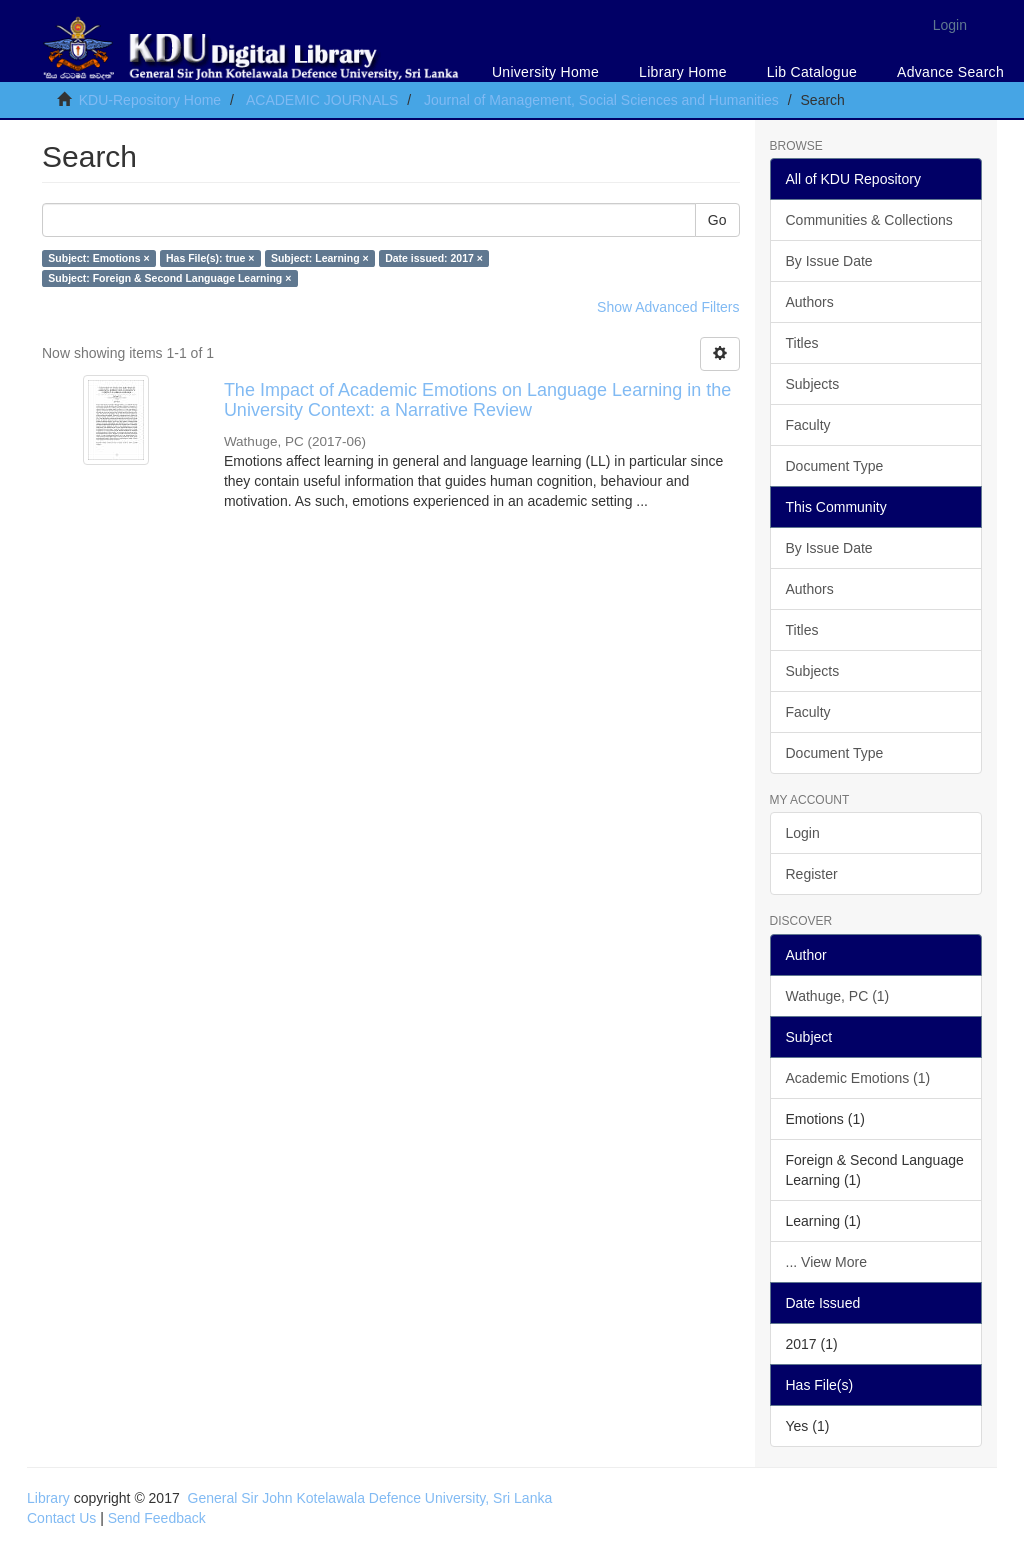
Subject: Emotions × (98, 258)
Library (48, 1498)
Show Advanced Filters (668, 307)
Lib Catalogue (812, 72)
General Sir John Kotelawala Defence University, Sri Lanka (370, 1498)
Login (803, 833)
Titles (802, 343)
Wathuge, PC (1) (838, 996)
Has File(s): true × (210, 258)
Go (717, 220)
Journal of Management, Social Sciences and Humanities (601, 100)
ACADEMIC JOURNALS (322, 100)
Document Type (835, 466)
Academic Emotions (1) (858, 1078)
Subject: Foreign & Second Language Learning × (169, 278)
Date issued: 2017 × (434, 258)
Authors (810, 302)
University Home (545, 72)
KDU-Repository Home (150, 100)
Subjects (813, 384)
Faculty (808, 425)
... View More (826, 1262)
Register (812, 874)
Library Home (683, 72)
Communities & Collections (869, 220)
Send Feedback (157, 1518)
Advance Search (950, 72)
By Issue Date (829, 261)
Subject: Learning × (320, 258)
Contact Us (61, 1518)
